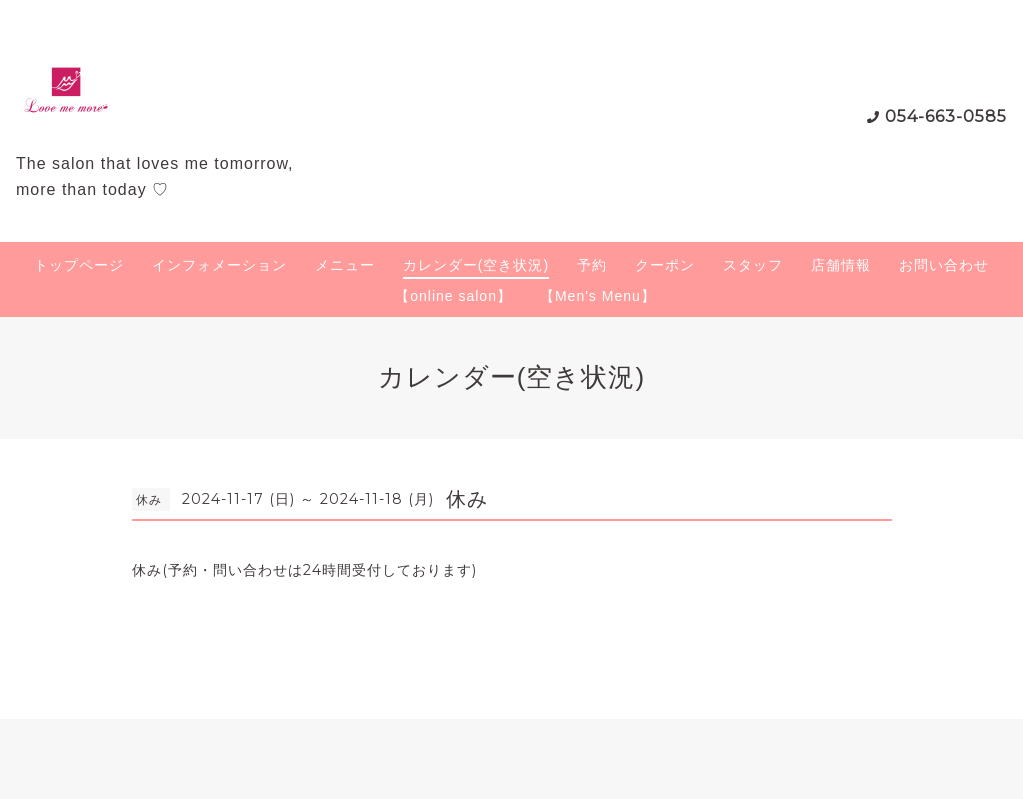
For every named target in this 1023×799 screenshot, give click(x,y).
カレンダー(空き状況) (476, 265)
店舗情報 (841, 265)
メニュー (345, 265)
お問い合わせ (944, 265)
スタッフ (753, 265)
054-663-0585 (946, 116)
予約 (592, 265)
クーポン (665, 265)
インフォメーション (219, 265)
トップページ (79, 265)
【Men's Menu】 (598, 296)
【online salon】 (453, 296)
